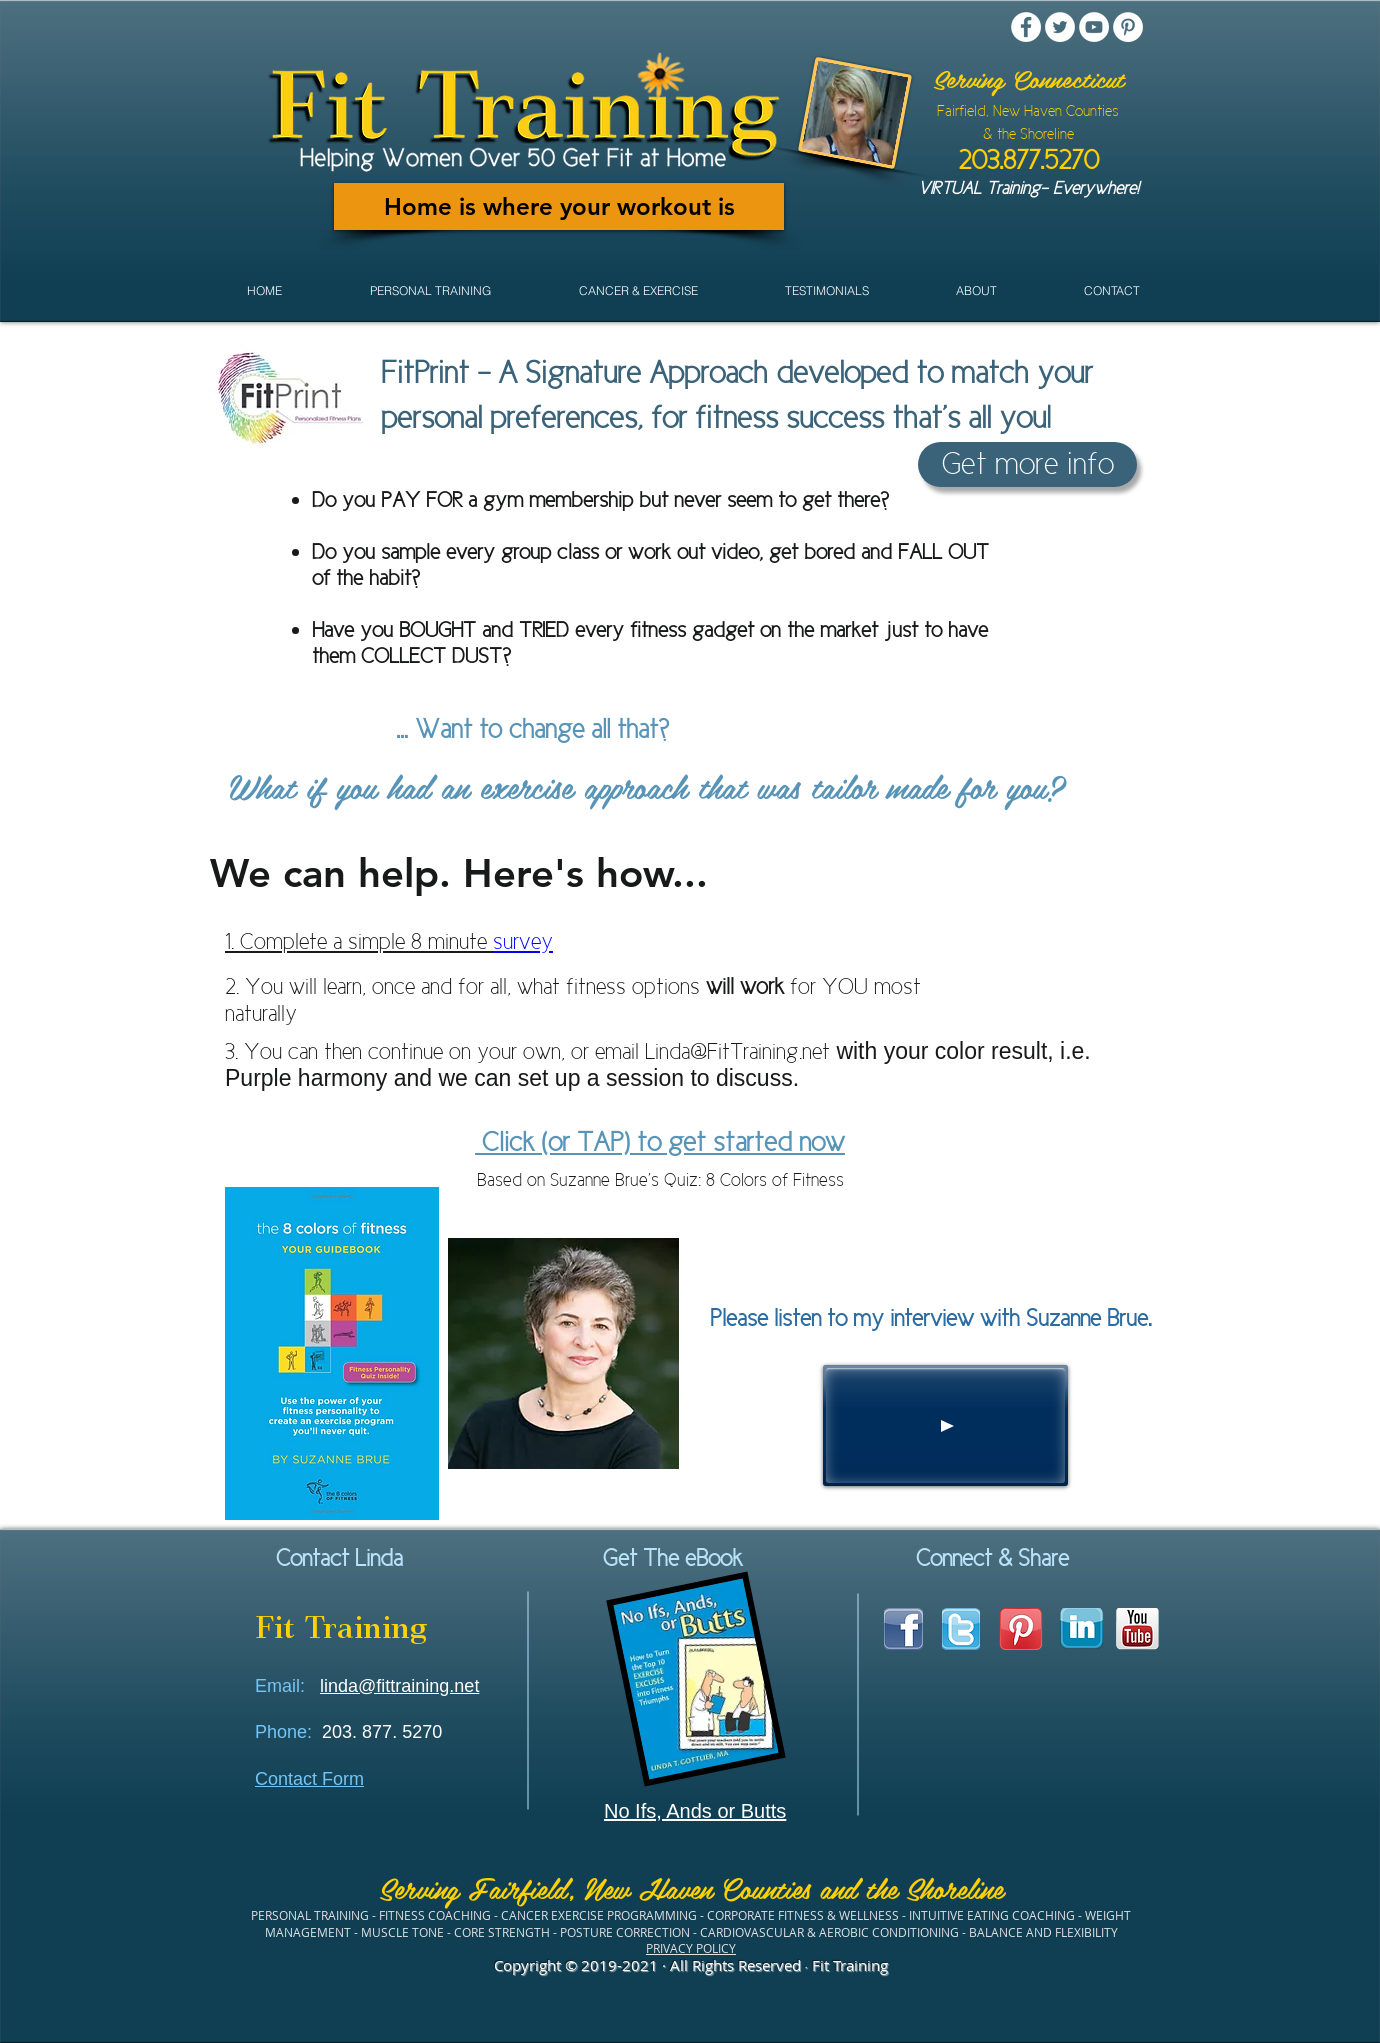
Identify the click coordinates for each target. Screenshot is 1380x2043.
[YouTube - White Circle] (1094, 27)
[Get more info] (1027, 464)
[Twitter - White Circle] (1060, 27)
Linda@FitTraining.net (737, 1051)
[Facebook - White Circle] (1026, 27)
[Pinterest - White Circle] (1128, 27)
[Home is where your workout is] (559, 206)
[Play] (945, 1425)
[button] (430, 291)
